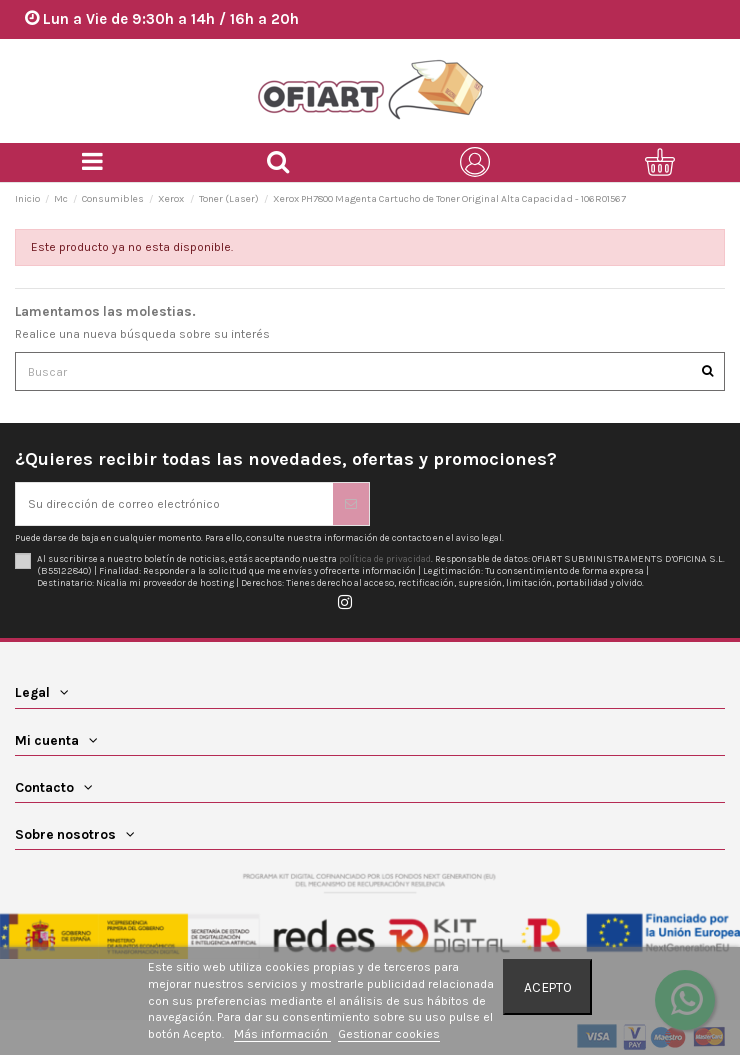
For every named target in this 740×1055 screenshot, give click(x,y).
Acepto (548, 987)
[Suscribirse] (351, 504)
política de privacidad (385, 558)
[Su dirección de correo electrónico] (174, 504)
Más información (282, 1034)
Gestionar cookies (389, 1034)
